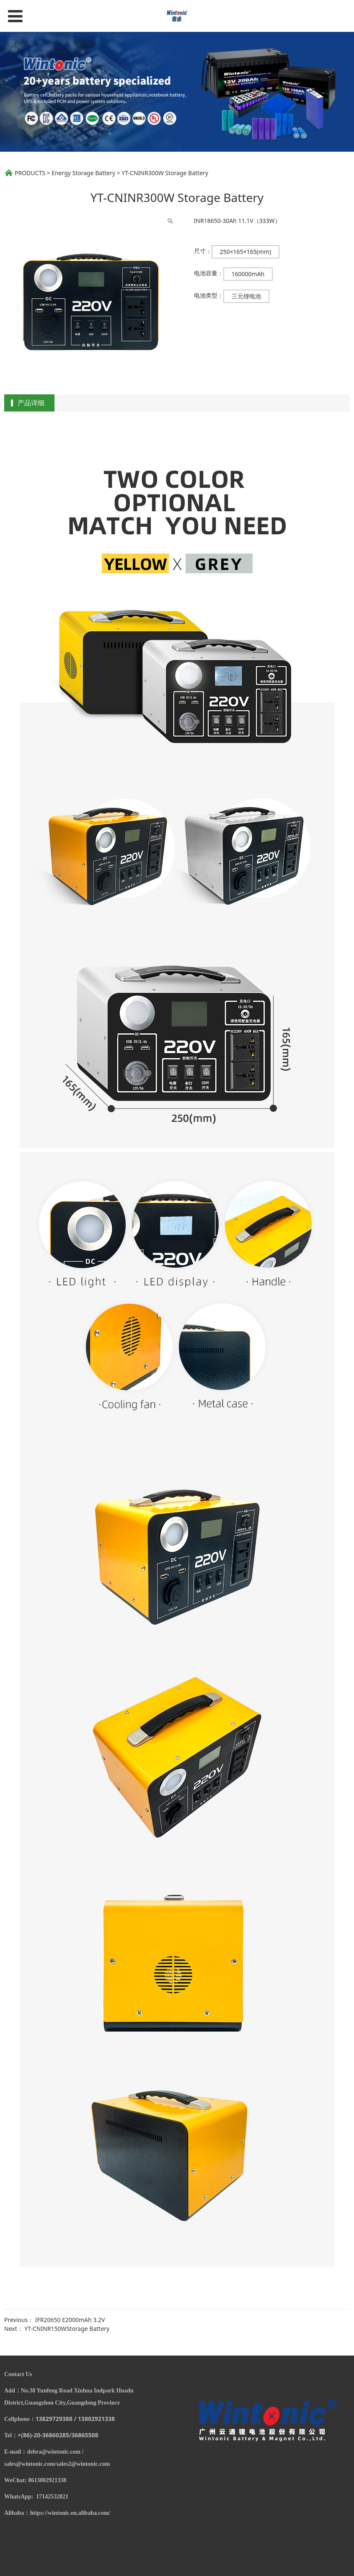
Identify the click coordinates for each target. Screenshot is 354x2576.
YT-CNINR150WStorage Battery (66, 2329)
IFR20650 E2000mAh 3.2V (70, 2320)
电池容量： (208, 273)
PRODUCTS (30, 173)
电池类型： (208, 295)
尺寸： (203, 251)
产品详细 (31, 402)
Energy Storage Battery (83, 173)
